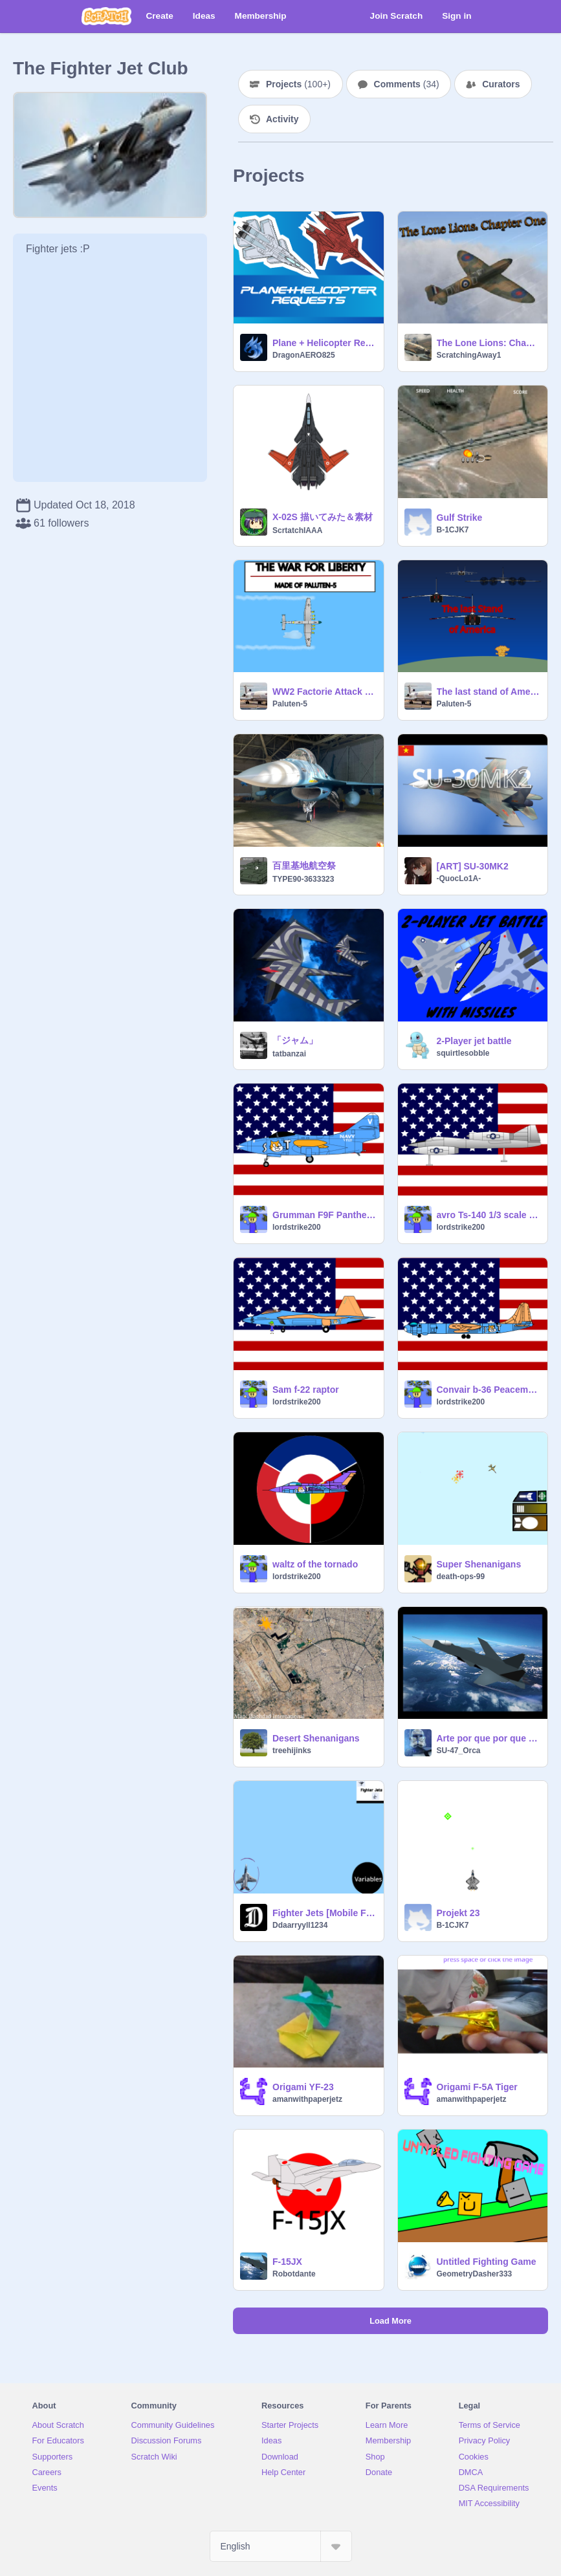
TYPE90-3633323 (303, 879)
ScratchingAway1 (469, 355)
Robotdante (294, 2273)
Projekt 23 (458, 1913)
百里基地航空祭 (304, 865)
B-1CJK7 (453, 529)
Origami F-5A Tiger (477, 2087)
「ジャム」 (295, 1040)
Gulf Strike (460, 517)
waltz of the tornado (315, 1564)
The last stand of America (488, 691)
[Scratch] (106, 16)
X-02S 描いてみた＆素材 (322, 517)
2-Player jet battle (474, 1041)
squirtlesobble (463, 1053)
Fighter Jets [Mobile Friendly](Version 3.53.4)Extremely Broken (324, 1913)
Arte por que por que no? (488, 1738)
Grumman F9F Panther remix (324, 1215)
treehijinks (291, 1750)
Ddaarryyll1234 (299, 1925)
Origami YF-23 (303, 2087)
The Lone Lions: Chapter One (488, 343)
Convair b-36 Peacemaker (488, 1389)
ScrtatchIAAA (297, 530)
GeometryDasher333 (474, 2273)
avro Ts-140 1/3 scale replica (488, 1215)
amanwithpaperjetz (307, 2099)
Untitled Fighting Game (486, 2261)
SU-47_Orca (459, 1750)
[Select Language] (281, 2546)
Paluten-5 (289, 703)
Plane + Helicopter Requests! (324, 343)
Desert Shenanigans (316, 1738)
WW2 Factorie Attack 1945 (324, 691)
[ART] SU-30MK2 (473, 866)
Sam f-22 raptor (305, 1389)
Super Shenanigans (479, 1564)
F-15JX (287, 2261)
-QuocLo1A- (459, 878)
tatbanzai (289, 1053)
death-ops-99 (461, 1576)
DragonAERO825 (303, 355)
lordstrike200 (296, 1227)
